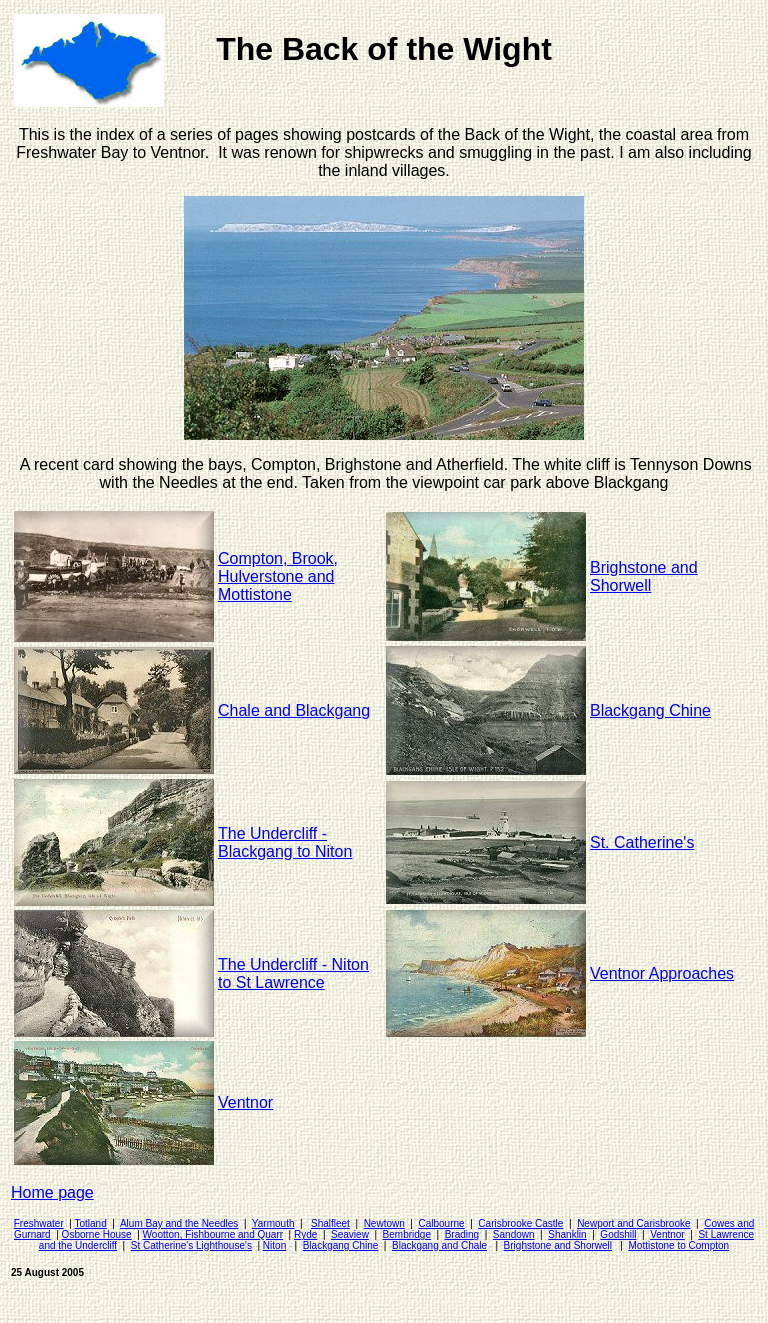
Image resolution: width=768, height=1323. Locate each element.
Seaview (350, 1234)
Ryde (305, 1234)
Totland (91, 1223)
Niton (274, 1245)
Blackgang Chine (341, 1245)
